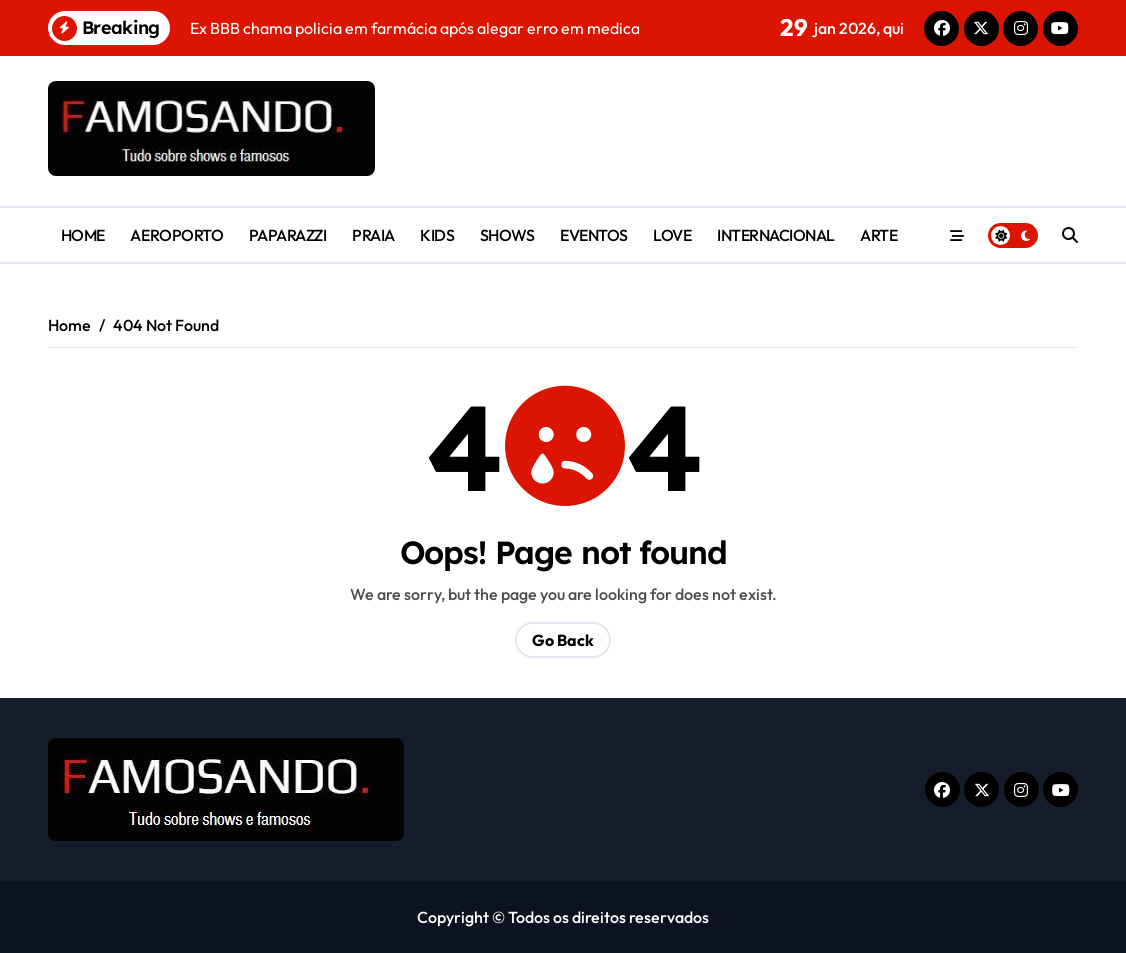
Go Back (563, 640)
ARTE (878, 235)
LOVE (672, 235)
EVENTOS (594, 235)
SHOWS (507, 235)
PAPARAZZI (288, 235)
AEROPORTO (176, 235)
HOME (83, 235)
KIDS (437, 235)
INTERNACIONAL (776, 235)
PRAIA (373, 235)
